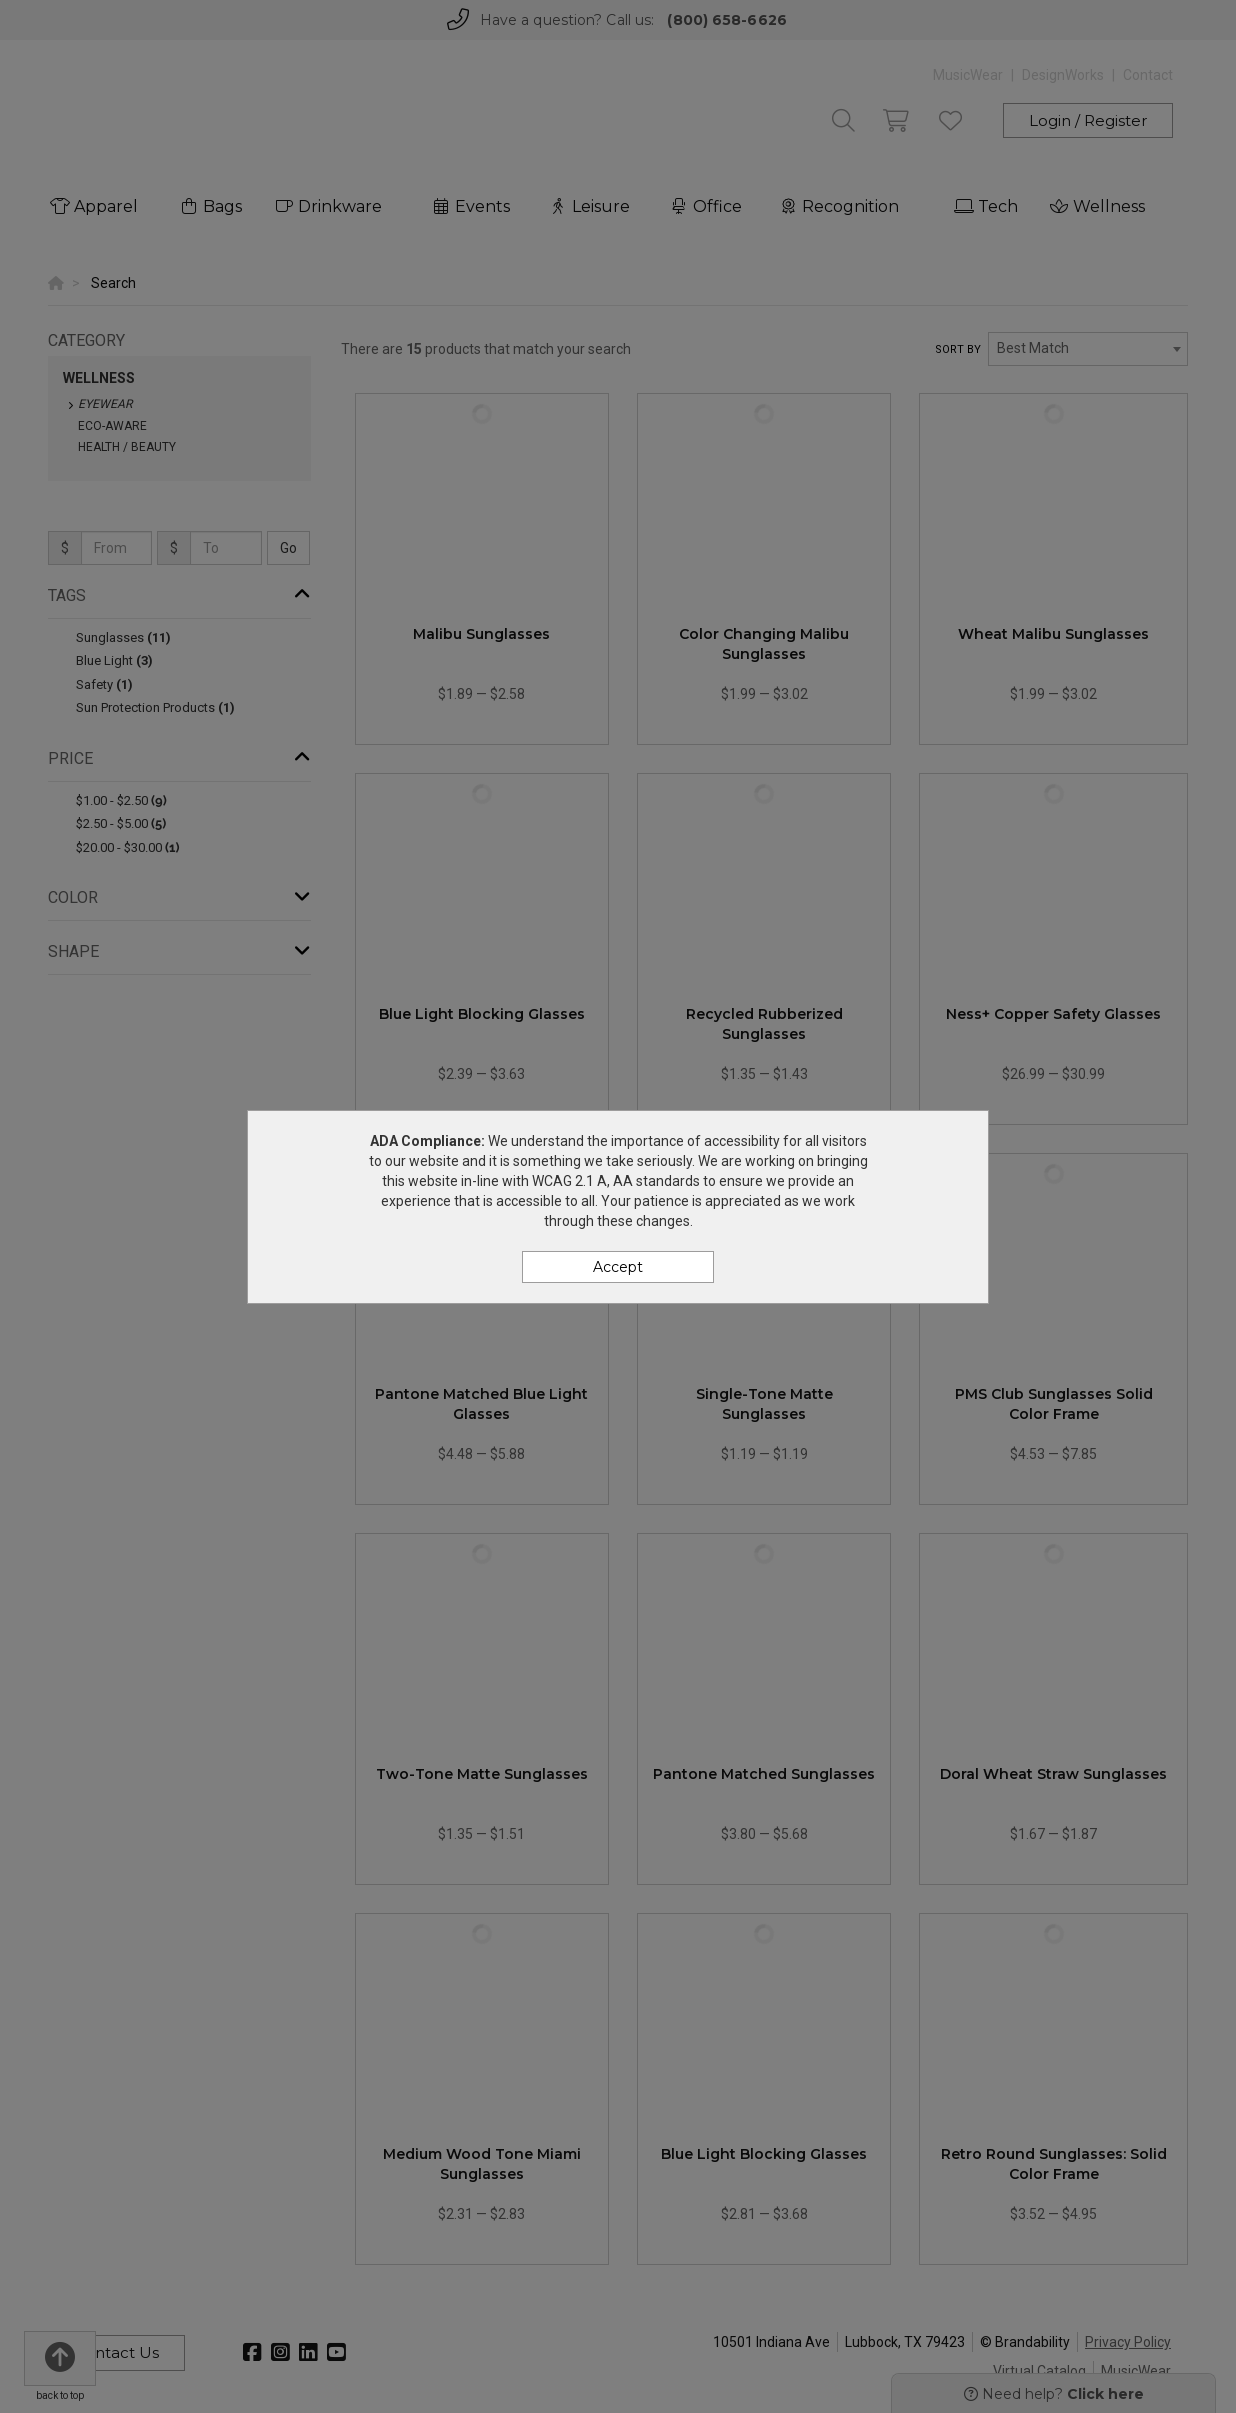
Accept (618, 1267)
